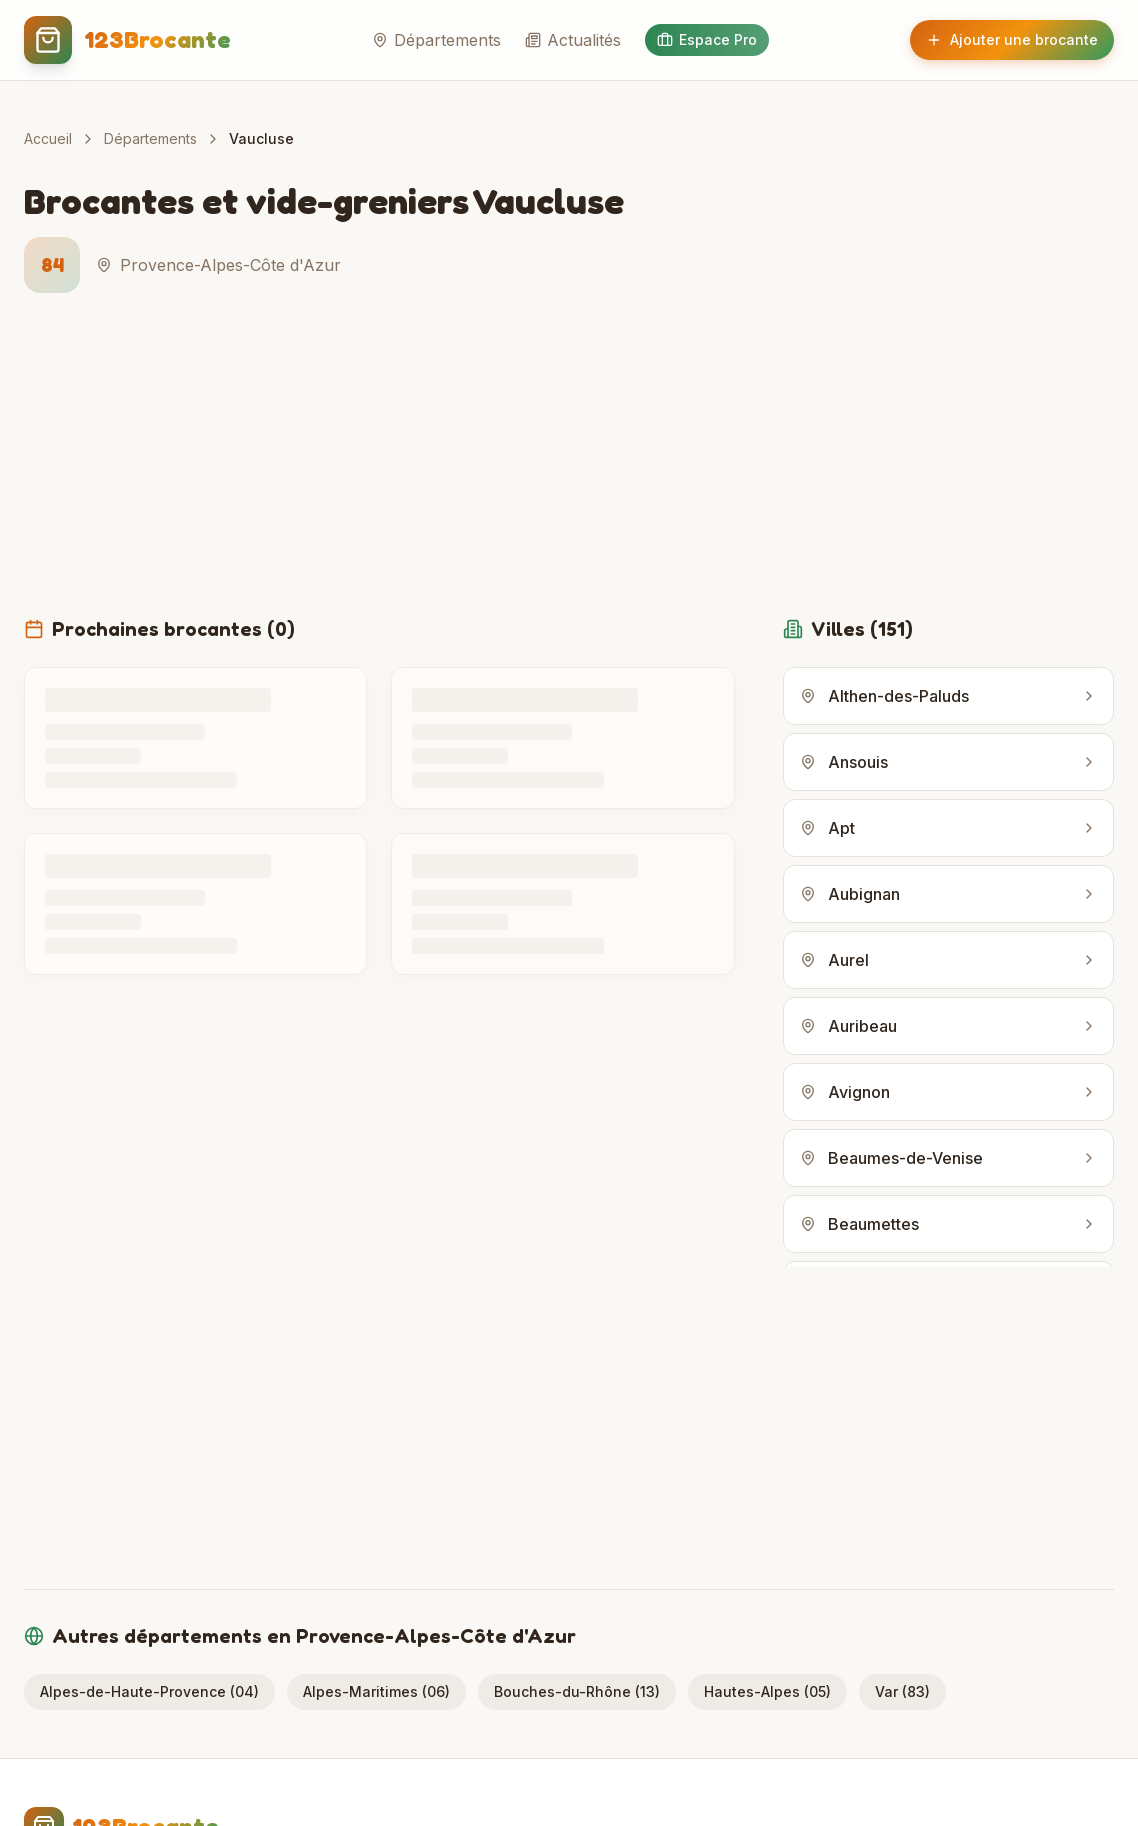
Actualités (573, 40)
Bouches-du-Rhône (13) (577, 1691)
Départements (436, 40)
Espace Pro (707, 39)
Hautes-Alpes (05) (767, 1691)
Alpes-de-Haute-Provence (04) (149, 1691)
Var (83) (902, 1691)
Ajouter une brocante (1012, 39)
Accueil (48, 138)
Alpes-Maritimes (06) (376, 1691)
